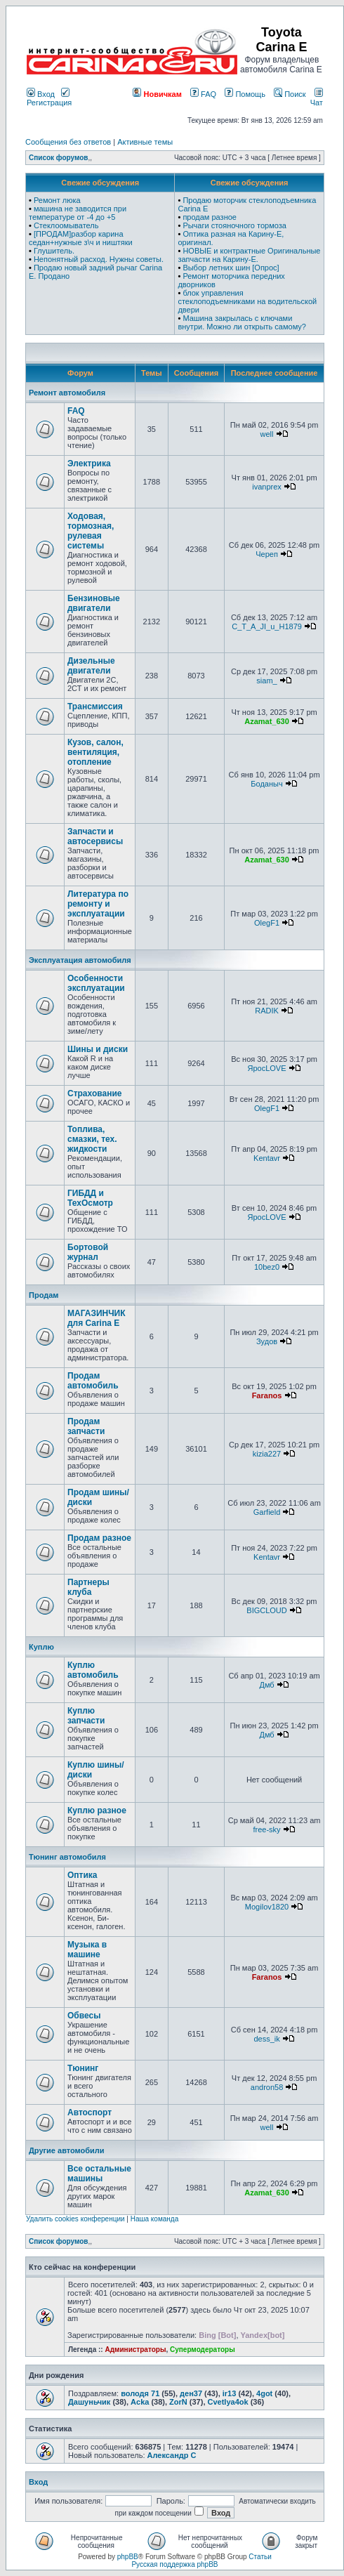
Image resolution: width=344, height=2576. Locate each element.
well (267, 434)
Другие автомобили (67, 2150)
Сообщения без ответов (68, 142)
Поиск (290, 94)
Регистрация (49, 98)
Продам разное (99, 1538)
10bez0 (266, 1267)
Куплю (41, 1647)
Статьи (260, 2557)
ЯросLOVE (267, 1068)
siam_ (266, 680)
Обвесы (83, 2015)
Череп (267, 554)
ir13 (230, 2393)
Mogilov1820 (267, 1907)
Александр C (172, 2455)
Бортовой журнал (87, 1252)
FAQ (203, 94)
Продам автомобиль (93, 1381)
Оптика (82, 1875)
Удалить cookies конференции (75, 2219)
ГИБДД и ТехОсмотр (90, 1198)
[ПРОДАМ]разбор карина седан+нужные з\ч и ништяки (81, 238)
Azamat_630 (266, 721)
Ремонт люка (57, 200)
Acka (140, 2402)
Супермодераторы (202, 2349)
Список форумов (58, 158)
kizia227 (267, 1454)
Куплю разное (96, 1810)
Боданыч (266, 784)
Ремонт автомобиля (67, 392)
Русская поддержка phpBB (174, 2564)
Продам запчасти (86, 1426)
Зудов (266, 1341)
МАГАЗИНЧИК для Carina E (96, 1318)
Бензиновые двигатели (93, 603)
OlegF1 (266, 923)
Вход (41, 94)
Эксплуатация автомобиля (80, 960)
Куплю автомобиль (93, 1670)
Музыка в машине (87, 1949)
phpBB (127, 2557)
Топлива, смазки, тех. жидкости (92, 1139)
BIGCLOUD (266, 1610)
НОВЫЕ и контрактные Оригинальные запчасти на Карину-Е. (249, 255)
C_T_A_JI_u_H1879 (267, 626)
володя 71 (140, 2393)
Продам (43, 1295)
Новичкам (157, 94)
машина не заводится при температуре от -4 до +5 (77, 212)
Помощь (245, 94)
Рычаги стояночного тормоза (234, 225)
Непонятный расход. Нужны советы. (99, 259)
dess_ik (266, 2039)
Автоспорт (89, 2112)
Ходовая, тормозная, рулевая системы (90, 531)
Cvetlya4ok (228, 2402)
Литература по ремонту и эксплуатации (97, 904)
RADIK (267, 1010)
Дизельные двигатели (91, 666)
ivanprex (267, 486)
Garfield (267, 1512)
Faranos (267, 1395)
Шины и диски (97, 1049)
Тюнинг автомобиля (67, 1857)
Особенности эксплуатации (96, 983)
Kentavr (266, 1158)
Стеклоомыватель (66, 225)
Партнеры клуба (88, 1587)
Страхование (94, 1093)
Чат (316, 98)
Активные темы (145, 142)
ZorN (178, 2402)
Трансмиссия (95, 706)
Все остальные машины (99, 2173)
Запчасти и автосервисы (95, 836)
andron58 (267, 2087)
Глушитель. (54, 251)
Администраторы (135, 2349)
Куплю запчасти (86, 1716)
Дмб (266, 1685)
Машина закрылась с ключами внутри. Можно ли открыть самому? (242, 322)
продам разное (210, 217)
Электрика (89, 463)
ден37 (191, 2393)
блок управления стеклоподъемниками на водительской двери (247, 301)
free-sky (266, 1829)
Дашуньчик (89, 2402)
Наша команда (155, 2219)
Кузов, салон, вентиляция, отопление (95, 752)
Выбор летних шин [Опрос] (231, 267)
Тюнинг (82, 2068)
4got (264, 2393)
